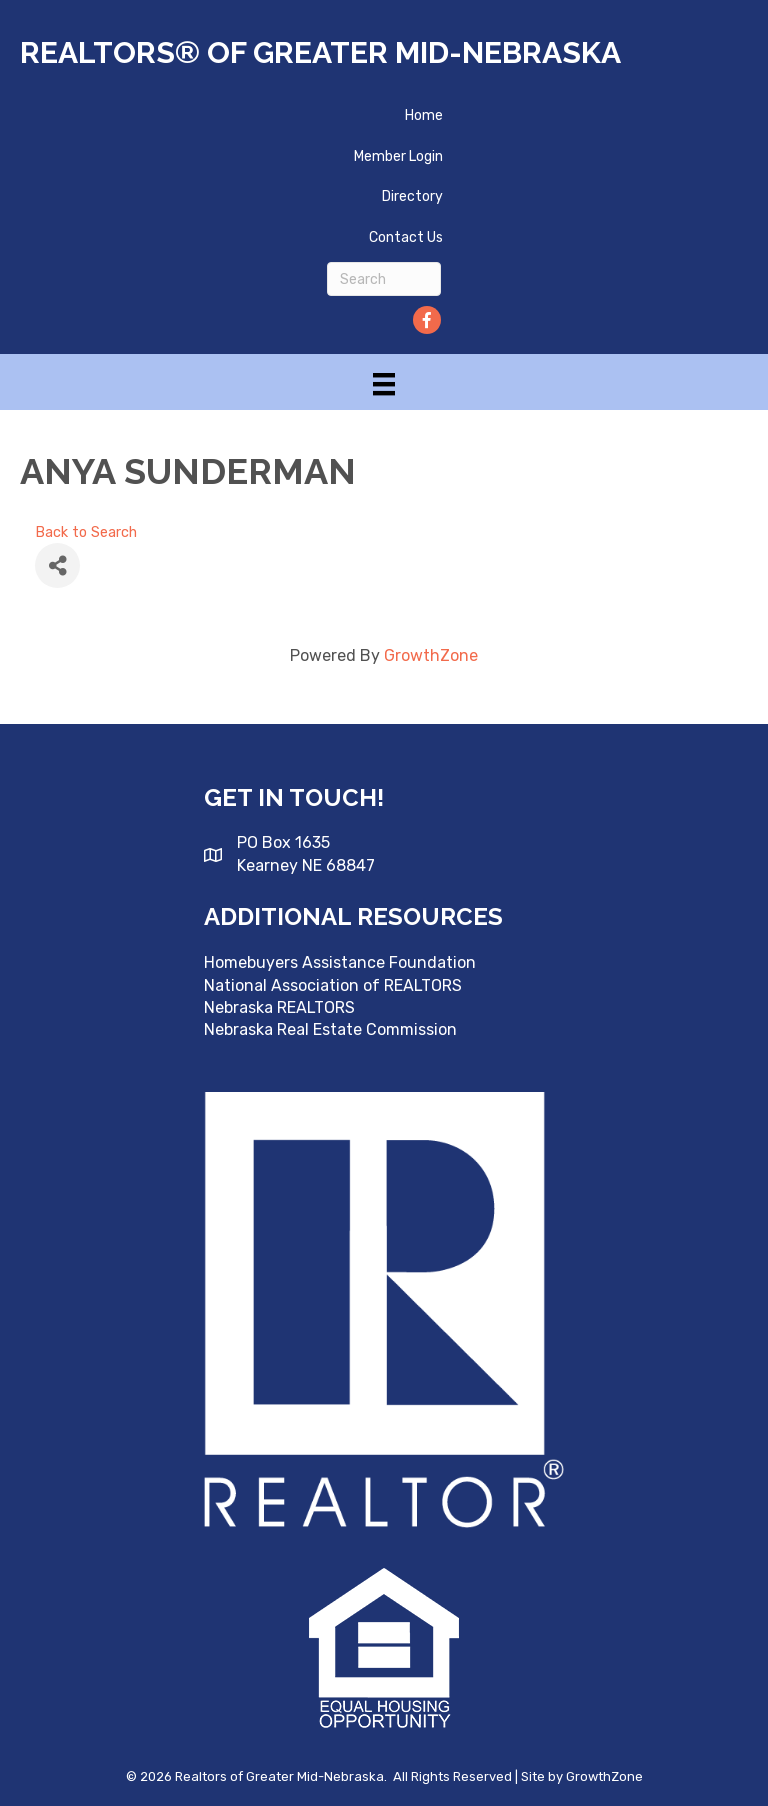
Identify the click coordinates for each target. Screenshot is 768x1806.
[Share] (57, 565)
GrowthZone (431, 655)
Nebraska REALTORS (279, 1007)
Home (424, 115)
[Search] (384, 279)
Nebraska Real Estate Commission (330, 1029)
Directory (412, 196)
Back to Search (86, 532)
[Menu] (384, 384)
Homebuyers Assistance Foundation (340, 962)
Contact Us (406, 237)
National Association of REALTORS (333, 985)
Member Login (398, 156)
